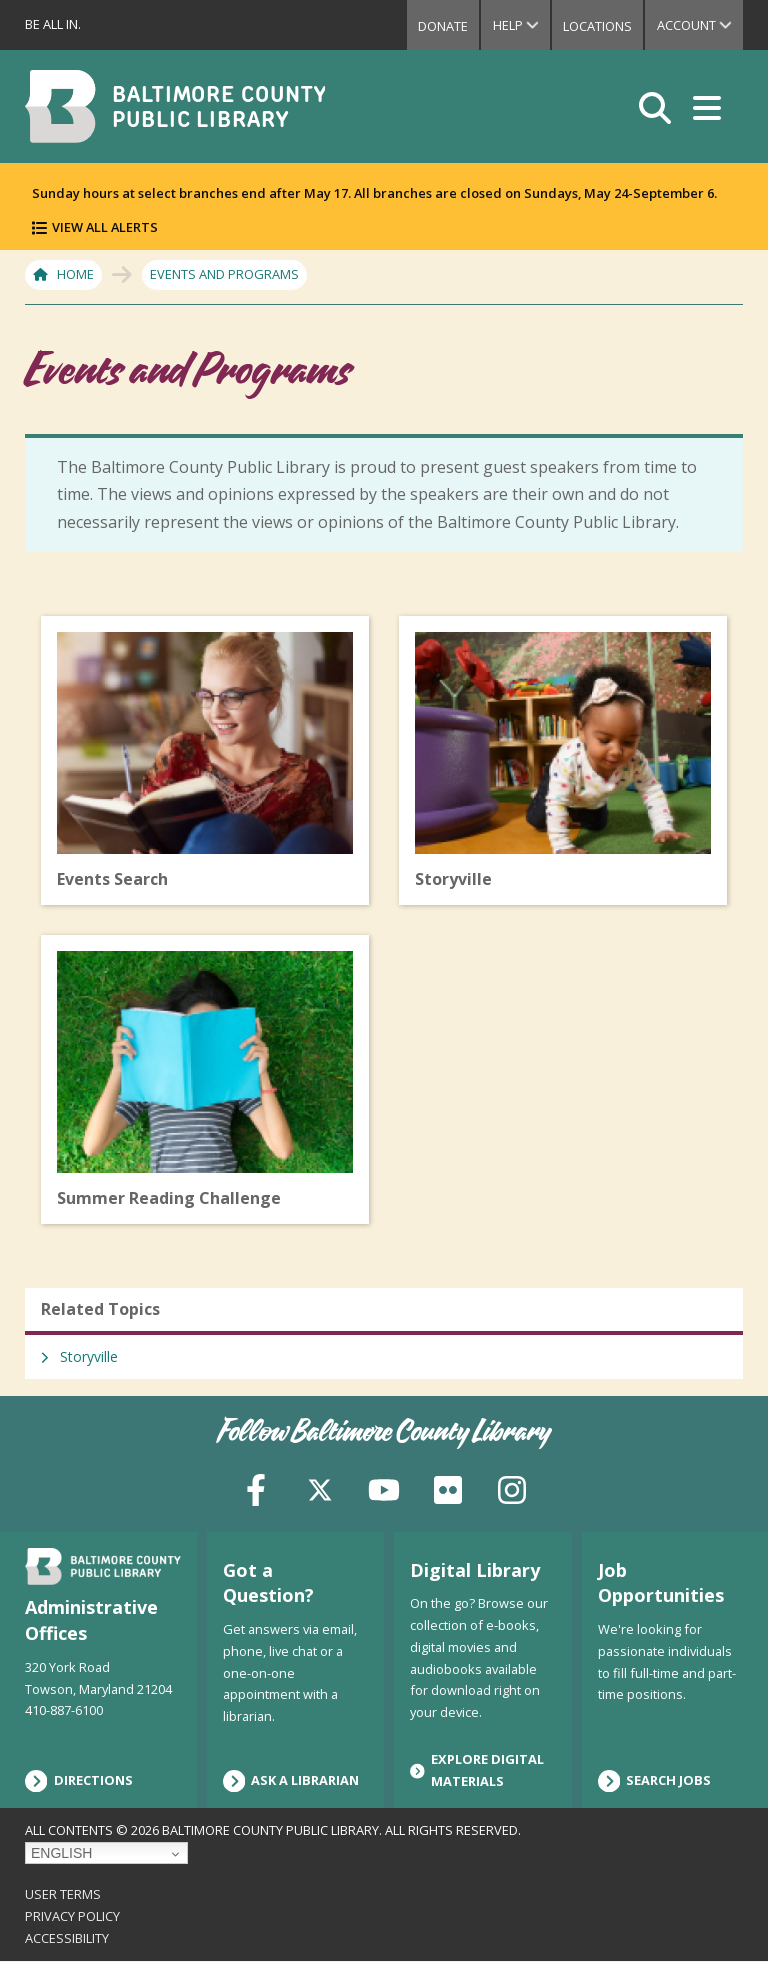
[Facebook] (256, 1487)
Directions (79, 1781)
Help (518, 25)
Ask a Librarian (291, 1781)
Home (75, 274)
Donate (438, 26)
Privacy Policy (72, 1916)
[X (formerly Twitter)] (320, 1487)
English (61, 1853)
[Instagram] (512, 1487)
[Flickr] (448, 1487)
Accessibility (67, 1938)
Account (699, 25)
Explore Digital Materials (477, 1770)
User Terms (63, 1894)
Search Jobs (655, 1781)
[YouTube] (384, 1487)
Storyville (89, 1356)
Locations (595, 26)
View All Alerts (105, 227)
